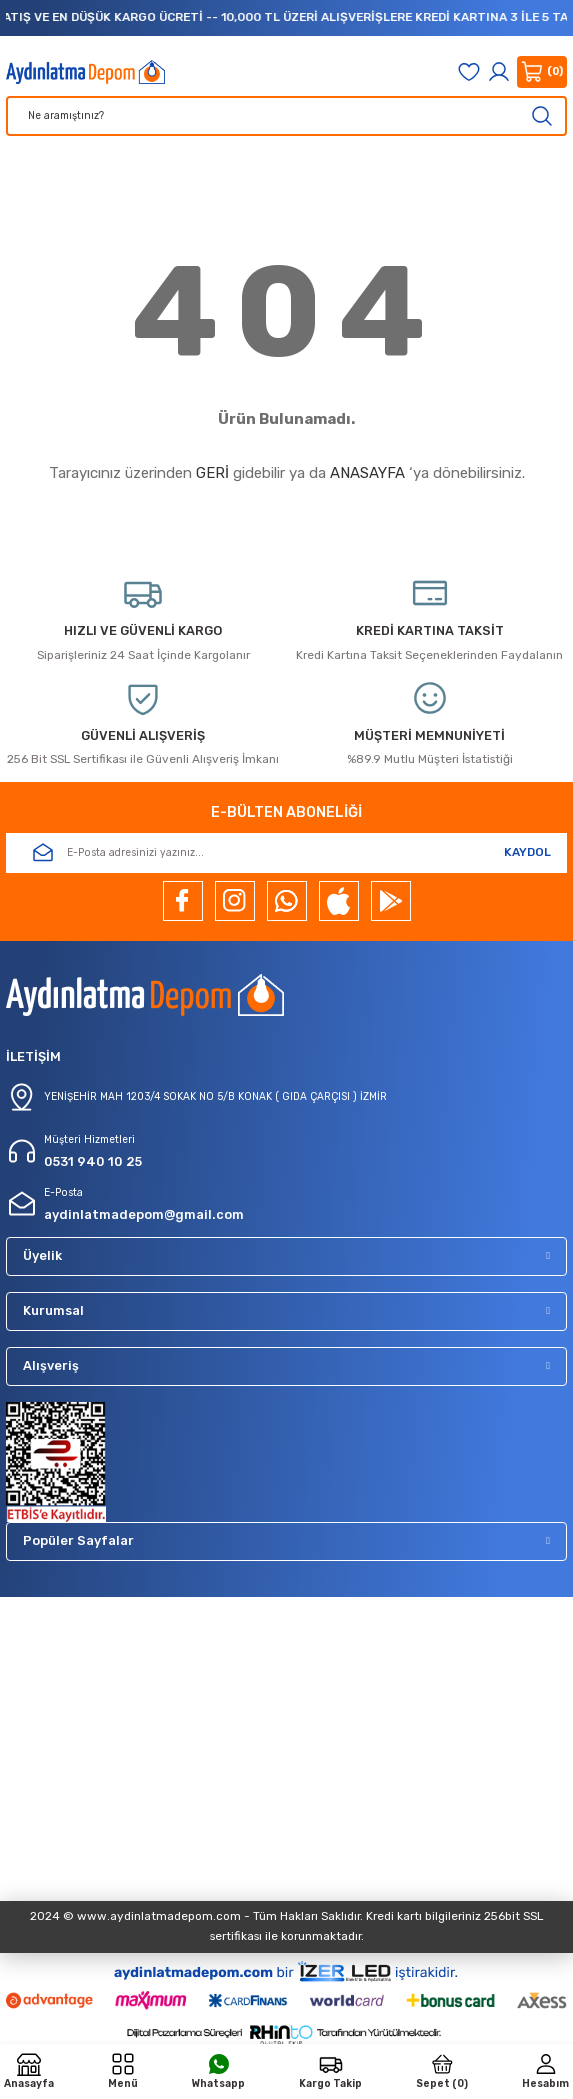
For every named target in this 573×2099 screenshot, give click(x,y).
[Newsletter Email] (286, 853)
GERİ (212, 473)
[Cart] (542, 72)
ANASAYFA (367, 473)
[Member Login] (499, 72)
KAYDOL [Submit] (527, 852)
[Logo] (85, 72)
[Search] (286, 116)
